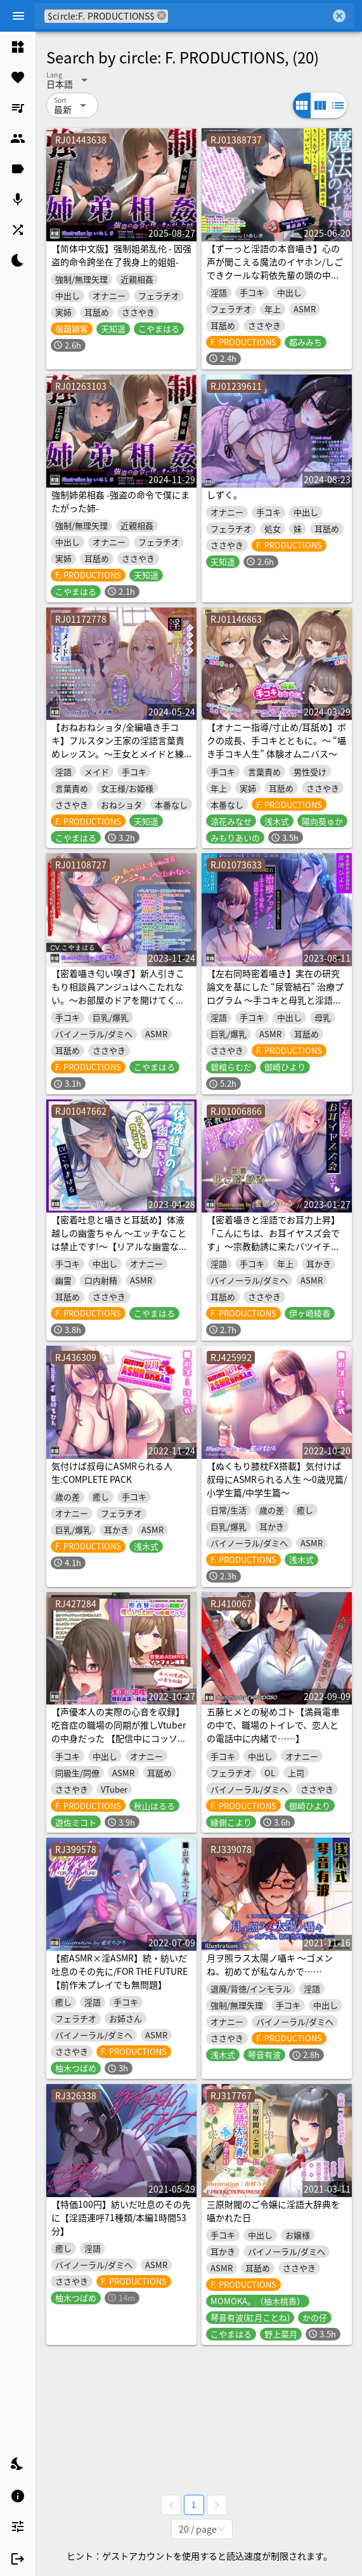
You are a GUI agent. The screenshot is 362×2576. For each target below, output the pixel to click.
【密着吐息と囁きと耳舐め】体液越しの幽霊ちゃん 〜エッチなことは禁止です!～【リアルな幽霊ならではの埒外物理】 (119, 1239)
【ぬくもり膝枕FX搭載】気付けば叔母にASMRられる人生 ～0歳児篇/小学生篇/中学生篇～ (277, 1479)
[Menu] (18, 16)
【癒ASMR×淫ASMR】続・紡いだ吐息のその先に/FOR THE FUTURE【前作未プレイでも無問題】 (119, 1971)
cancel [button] (161, 15)
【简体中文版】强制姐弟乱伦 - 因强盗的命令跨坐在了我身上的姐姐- (121, 255)
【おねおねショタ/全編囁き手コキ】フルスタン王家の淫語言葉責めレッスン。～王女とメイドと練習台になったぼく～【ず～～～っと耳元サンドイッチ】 (117, 753)
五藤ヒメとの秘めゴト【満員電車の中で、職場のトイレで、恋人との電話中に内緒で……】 (273, 1724)
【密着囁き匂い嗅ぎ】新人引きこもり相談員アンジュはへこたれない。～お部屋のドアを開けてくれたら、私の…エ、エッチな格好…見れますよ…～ (117, 1000)
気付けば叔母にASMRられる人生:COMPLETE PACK (111, 1472)
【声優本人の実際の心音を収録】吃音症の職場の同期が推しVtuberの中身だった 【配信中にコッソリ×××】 (118, 1731)
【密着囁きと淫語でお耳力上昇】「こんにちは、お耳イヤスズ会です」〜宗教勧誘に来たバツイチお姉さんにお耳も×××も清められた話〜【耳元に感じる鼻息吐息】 (273, 1246)
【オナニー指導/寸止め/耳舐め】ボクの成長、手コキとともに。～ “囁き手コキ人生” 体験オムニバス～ (276, 740)
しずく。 (224, 494)
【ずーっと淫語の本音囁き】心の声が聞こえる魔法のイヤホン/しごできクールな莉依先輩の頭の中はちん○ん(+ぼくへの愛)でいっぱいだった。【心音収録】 (275, 275)
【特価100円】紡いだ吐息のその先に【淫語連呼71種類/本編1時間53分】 (121, 2217)
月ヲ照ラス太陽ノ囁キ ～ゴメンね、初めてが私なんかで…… (270, 1964)
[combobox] (249, 15)
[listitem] (18, 47)
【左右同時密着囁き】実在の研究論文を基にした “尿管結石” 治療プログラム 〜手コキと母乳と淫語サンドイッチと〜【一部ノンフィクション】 (275, 1000)
